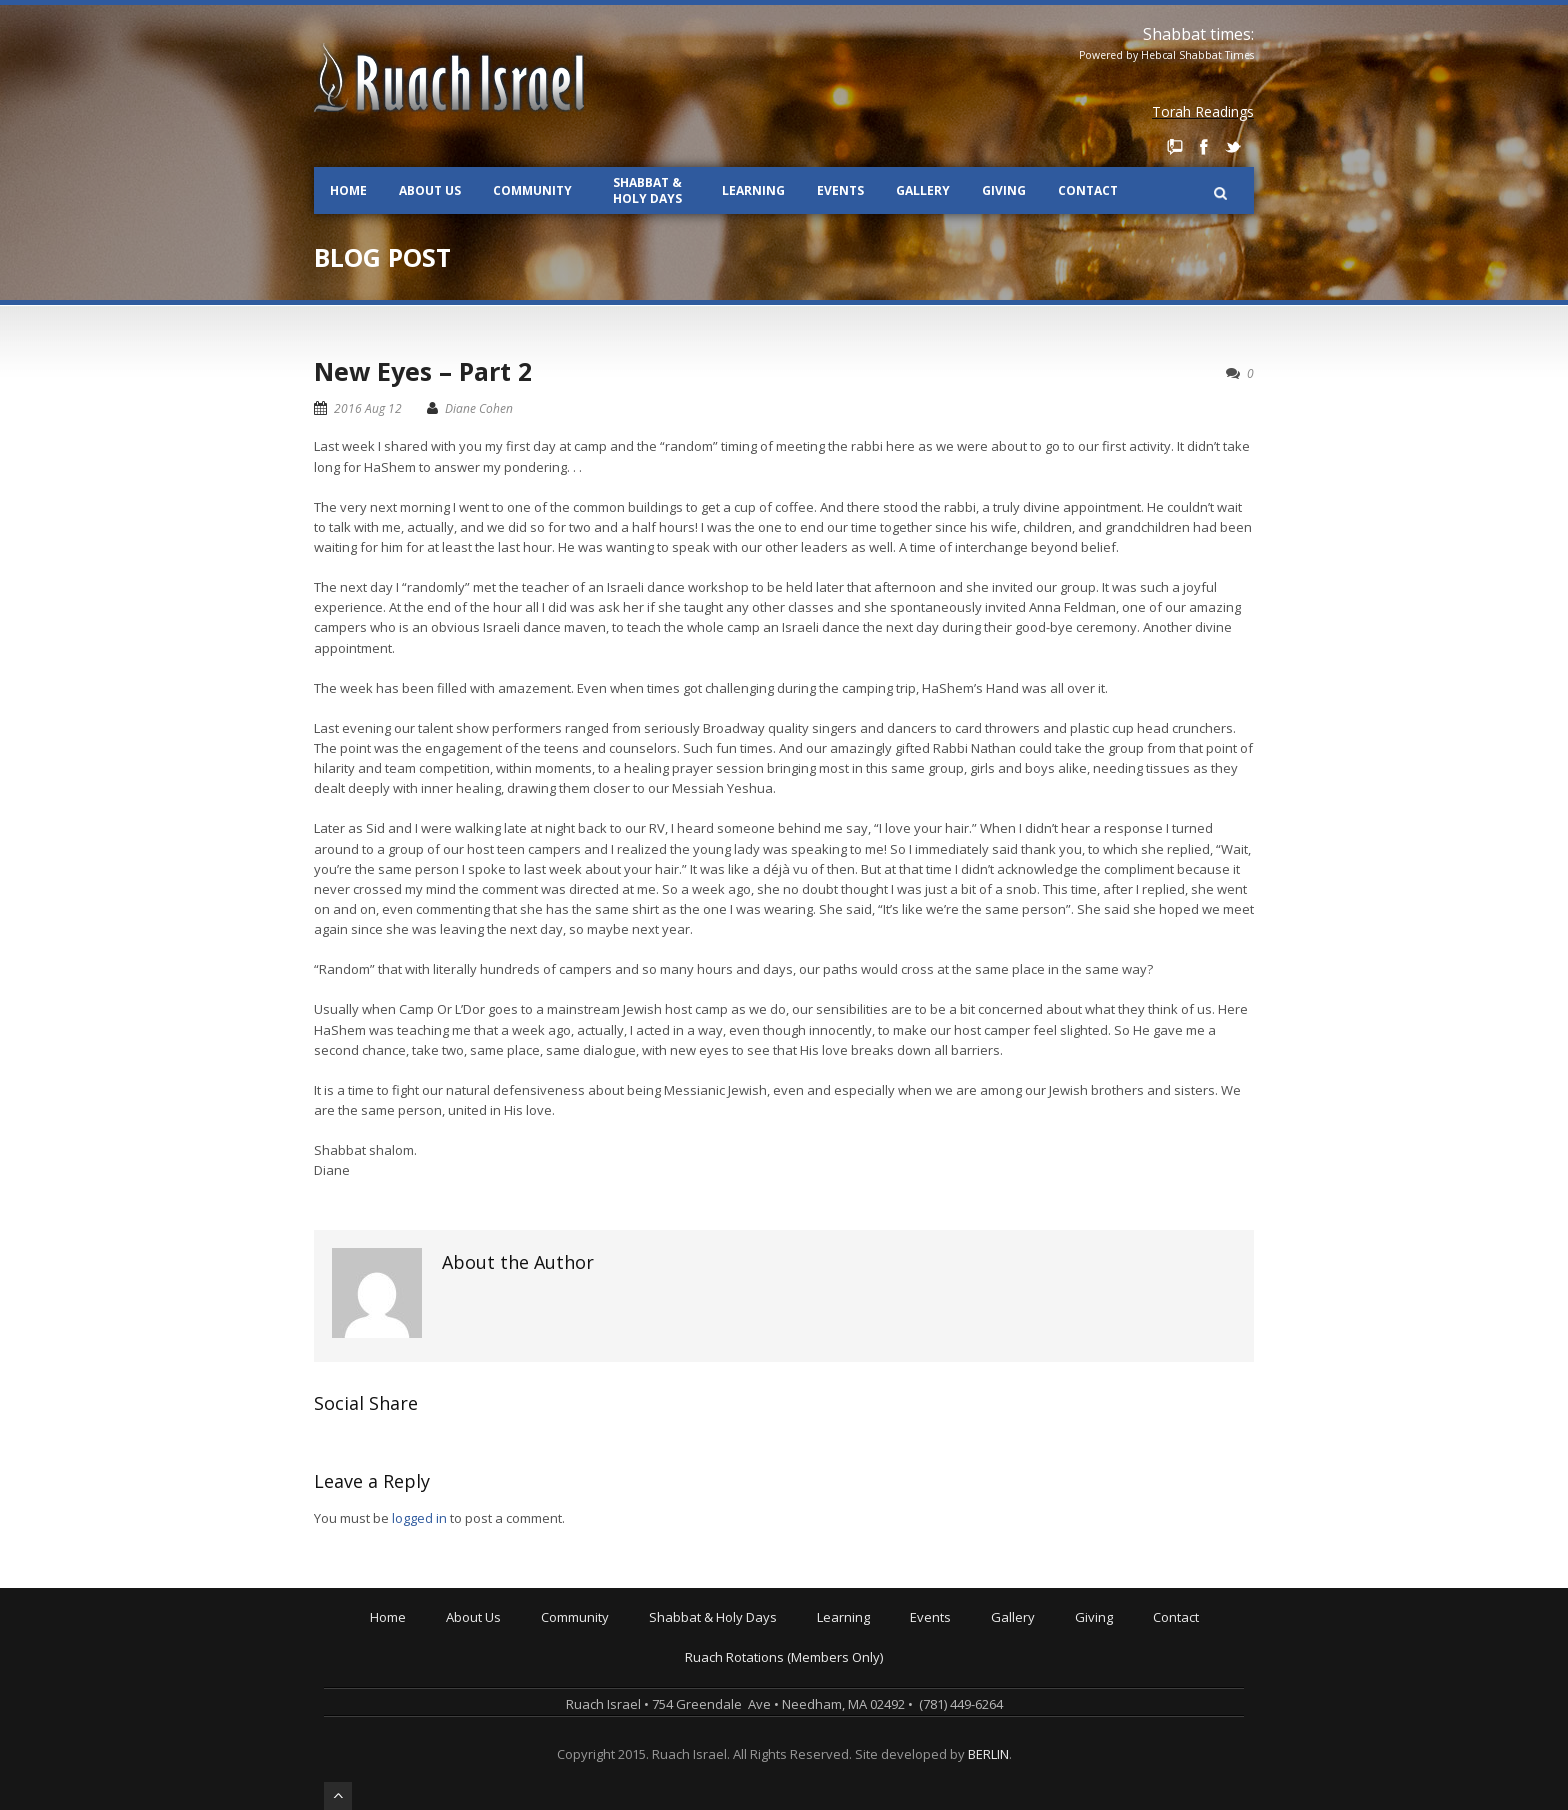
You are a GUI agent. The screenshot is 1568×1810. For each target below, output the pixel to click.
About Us (430, 190)
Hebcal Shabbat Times (1197, 55)
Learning (753, 190)
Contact (1088, 190)
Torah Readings (1203, 111)
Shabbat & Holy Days (647, 190)
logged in (419, 1518)
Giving (1004, 190)
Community (532, 190)
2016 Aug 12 (368, 408)
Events (840, 190)
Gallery (923, 190)
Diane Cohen (479, 408)
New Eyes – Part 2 (423, 371)
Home (348, 190)
